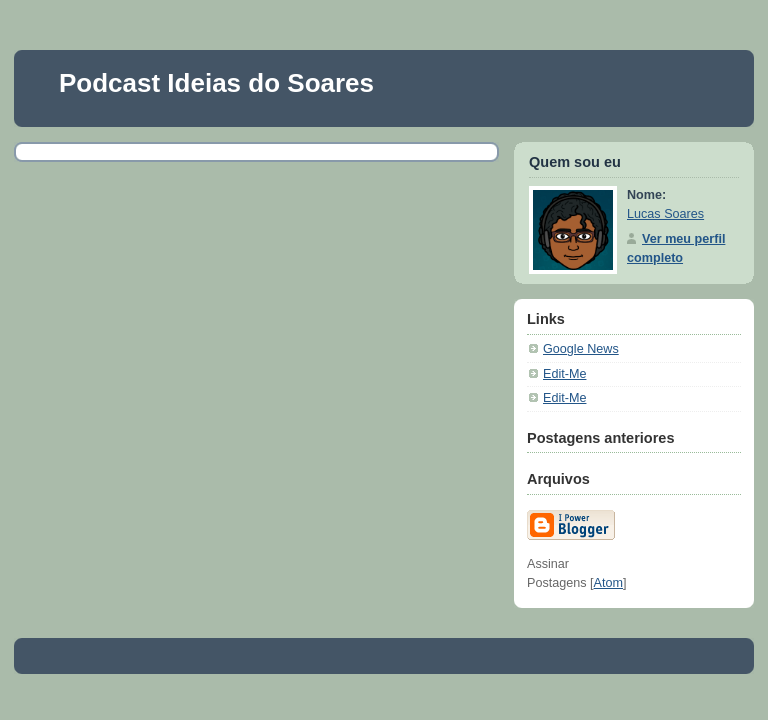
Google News (581, 349)
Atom (608, 583)
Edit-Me (564, 374)
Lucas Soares (665, 214)
